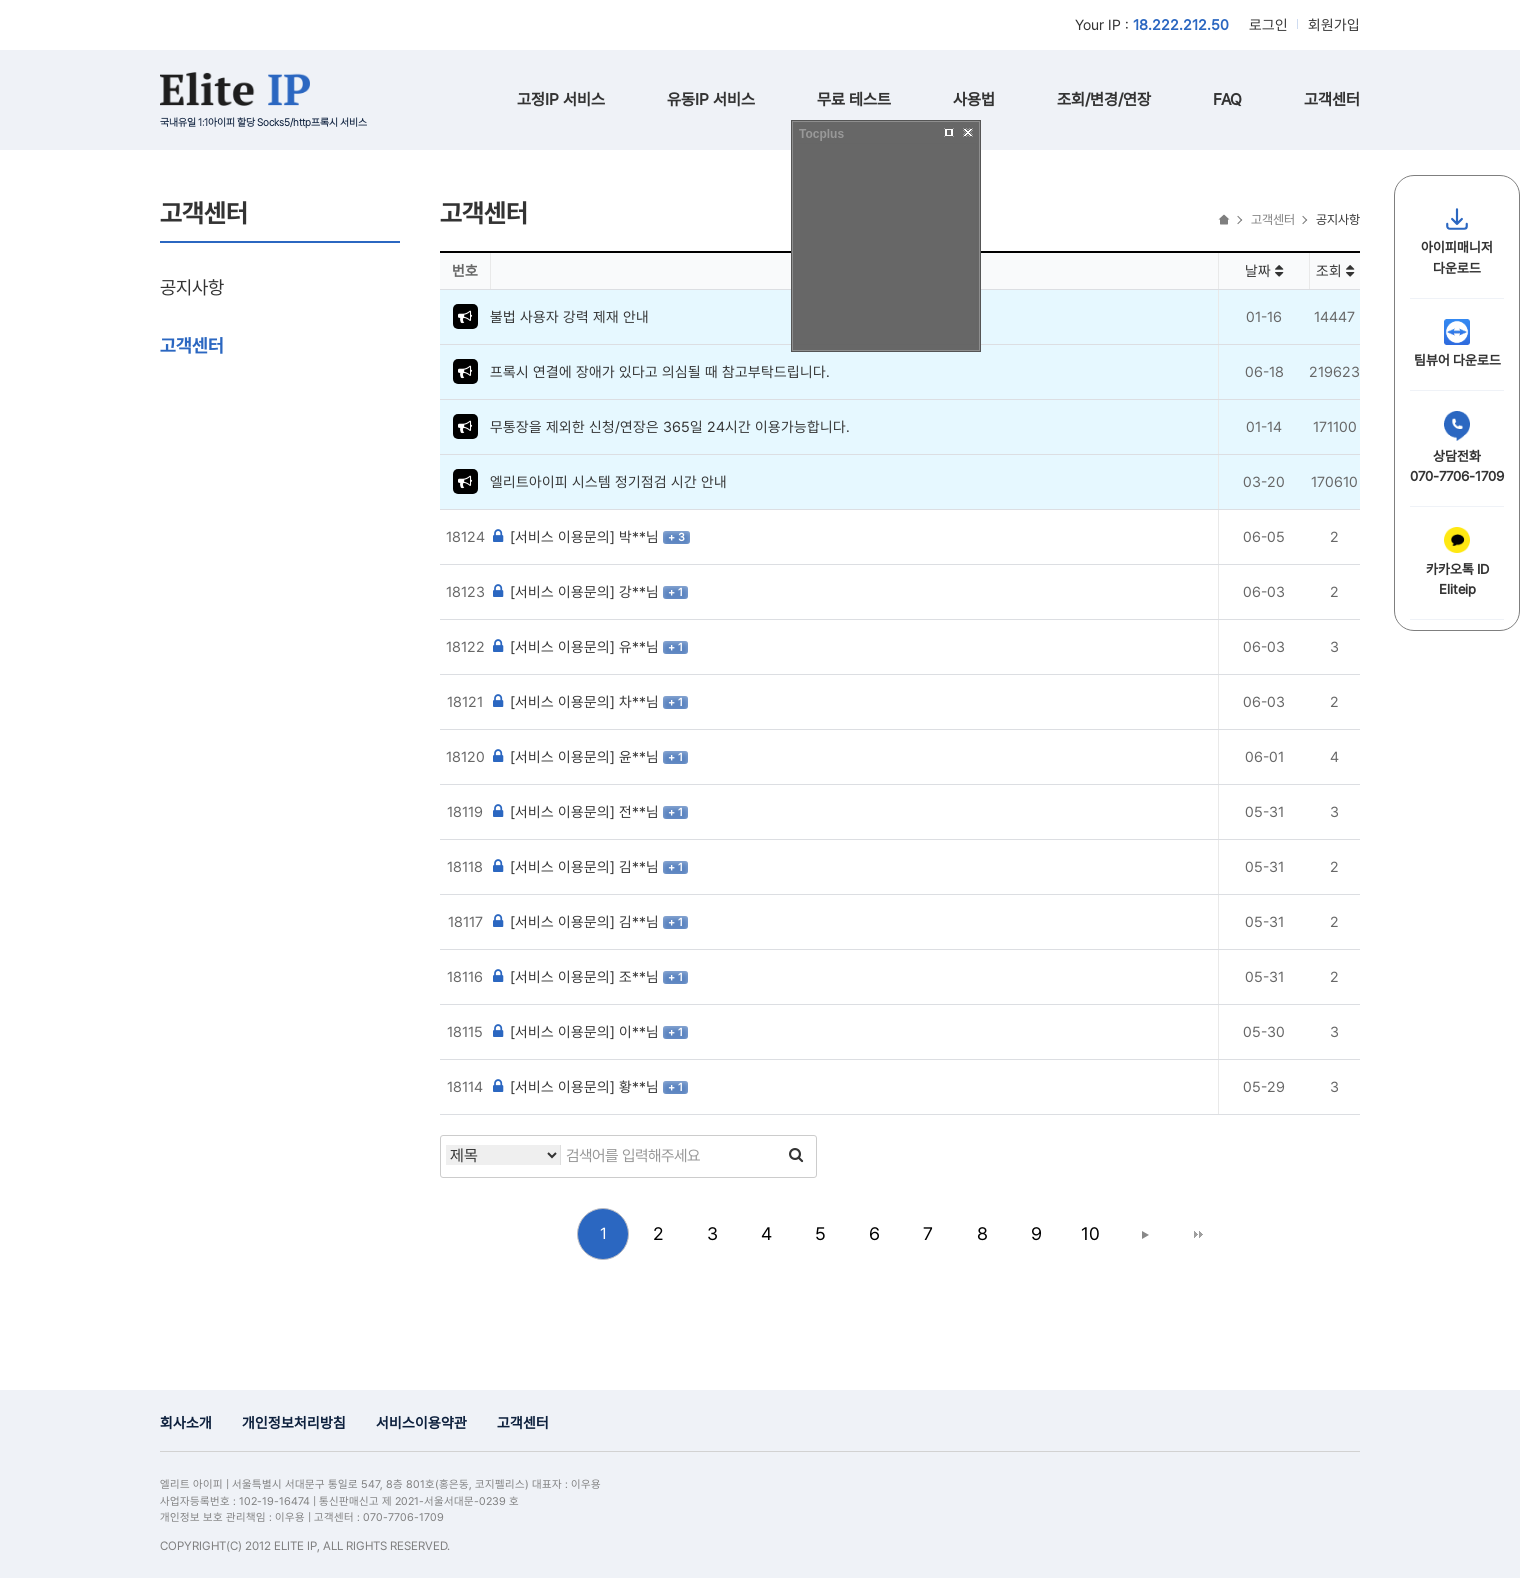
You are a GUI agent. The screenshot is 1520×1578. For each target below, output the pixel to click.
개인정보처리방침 (294, 1422)
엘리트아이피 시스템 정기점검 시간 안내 (608, 481)
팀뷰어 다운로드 (1457, 343)
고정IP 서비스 (561, 99)
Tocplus (821, 134)
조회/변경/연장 (1104, 99)
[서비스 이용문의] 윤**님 (576, 756)
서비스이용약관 (421, 1422)
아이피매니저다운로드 (1457, 241)
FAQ (1227, 99)
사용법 (974, 99)
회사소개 (186, 1422)
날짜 (1264, 270)
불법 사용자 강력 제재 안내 (569, 316)
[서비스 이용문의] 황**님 (576, 1086)
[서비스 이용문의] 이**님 (576, 1031)
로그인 (1268, 24)
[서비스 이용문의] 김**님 (576, 866)
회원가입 (1334, 24)
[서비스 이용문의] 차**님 (576, 701)
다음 (1144, 1234)
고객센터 (1332, 99)
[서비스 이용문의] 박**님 (576, 536)
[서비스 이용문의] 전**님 (576, 811)
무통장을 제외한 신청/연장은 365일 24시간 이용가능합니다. (670, 426)
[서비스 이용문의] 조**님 (576, 976)
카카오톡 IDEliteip (1457, 562)
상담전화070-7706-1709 (1457, 447)
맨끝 (1198, 1234)
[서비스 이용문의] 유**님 (576, 646)
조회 (1335, 270)
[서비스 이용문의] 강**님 (576, 591)
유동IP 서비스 (711, 99)
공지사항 (192, 287)
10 (1090, 1233)
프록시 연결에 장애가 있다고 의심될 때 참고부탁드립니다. (660, 371)
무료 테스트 (854, 99)
